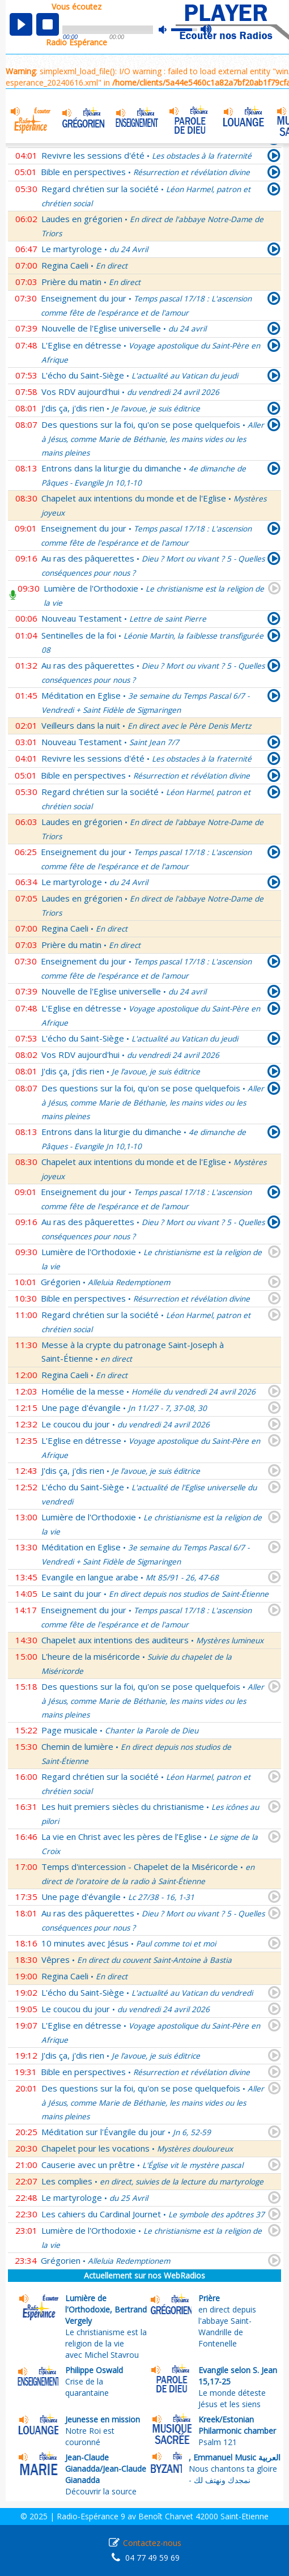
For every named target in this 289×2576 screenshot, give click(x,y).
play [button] (21, 24)
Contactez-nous (152, 2542)
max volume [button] (206, 30)
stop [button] (47, 24)
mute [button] (168, 30)
